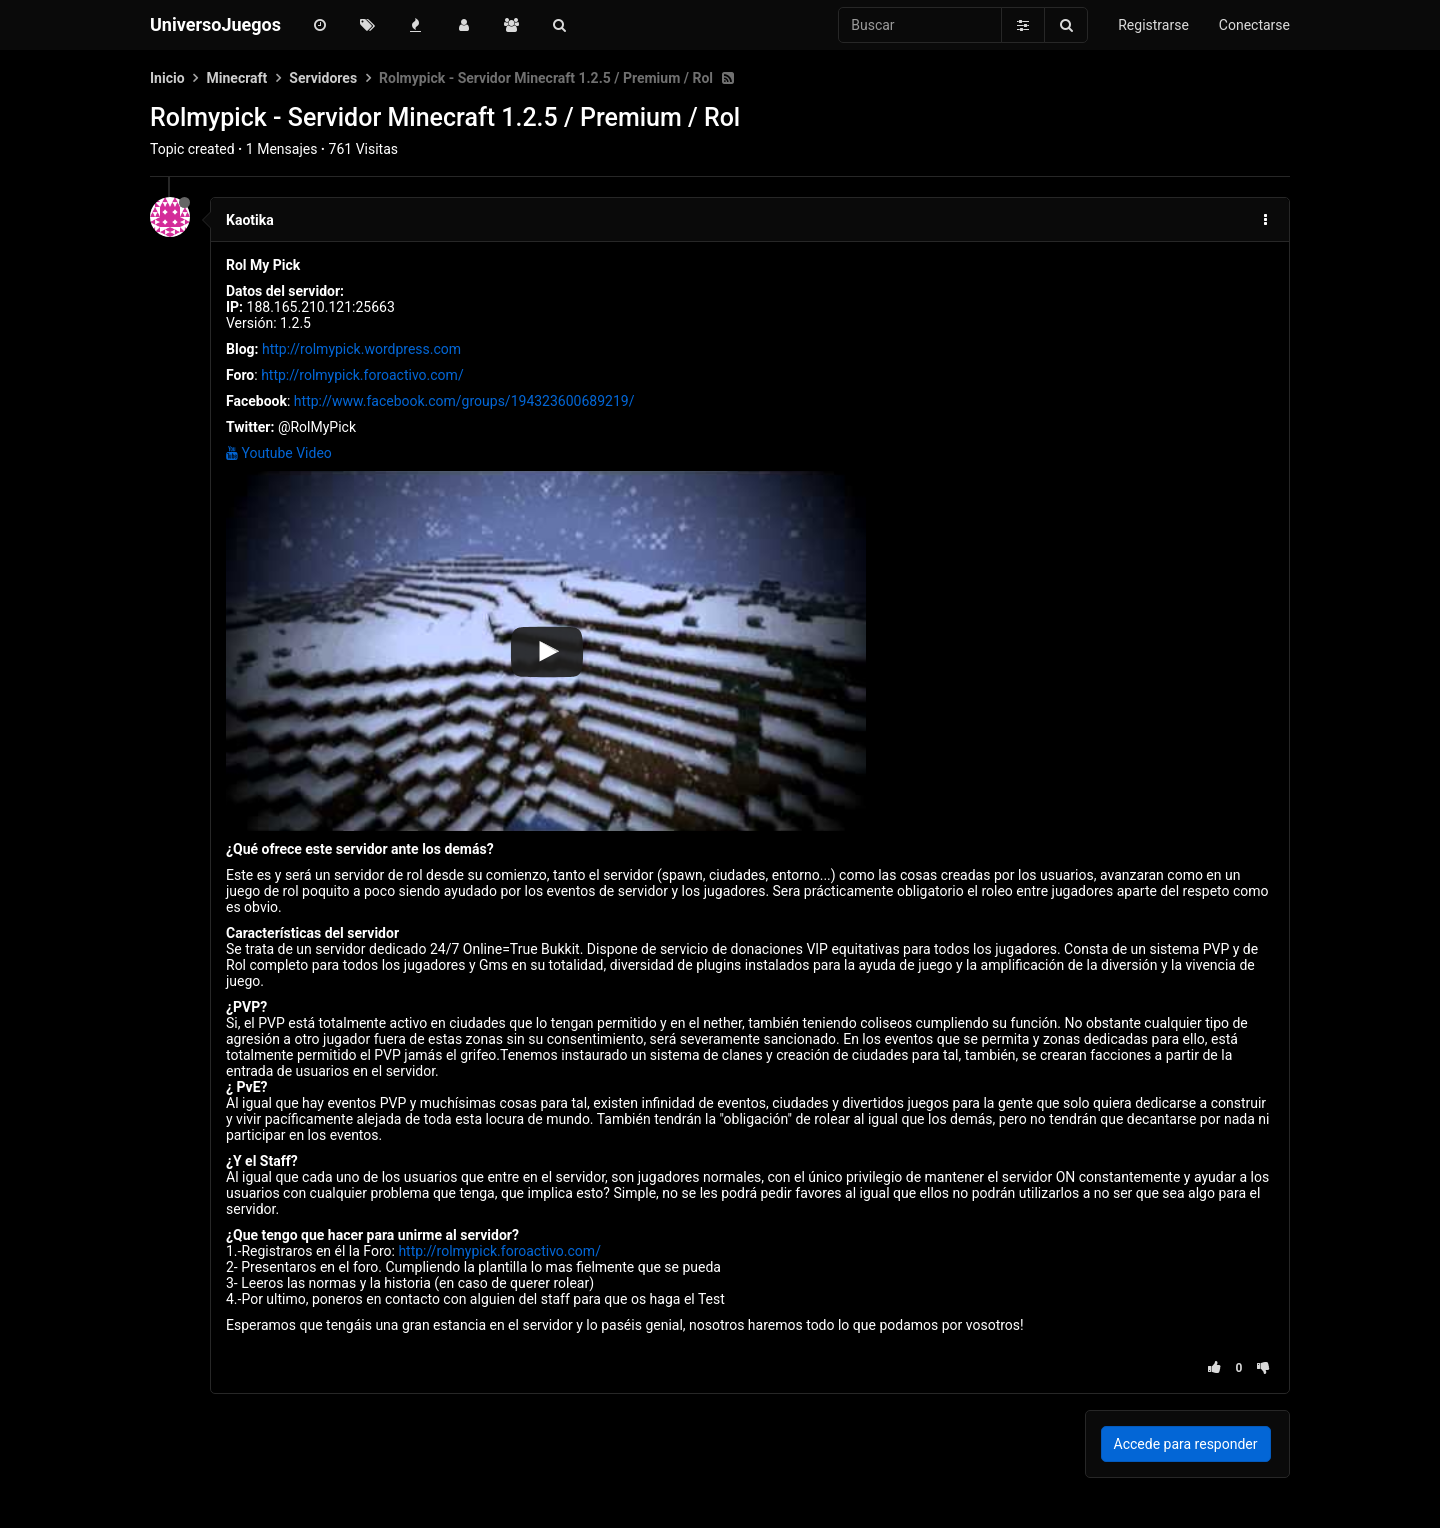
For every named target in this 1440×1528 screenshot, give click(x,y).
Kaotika (250, 220)
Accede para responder (1186, 1444)
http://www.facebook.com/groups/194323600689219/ (464, 401)
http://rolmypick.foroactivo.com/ (362, 375)
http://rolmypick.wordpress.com (361, 349)
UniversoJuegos (215, 24)
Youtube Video (279, 453)
